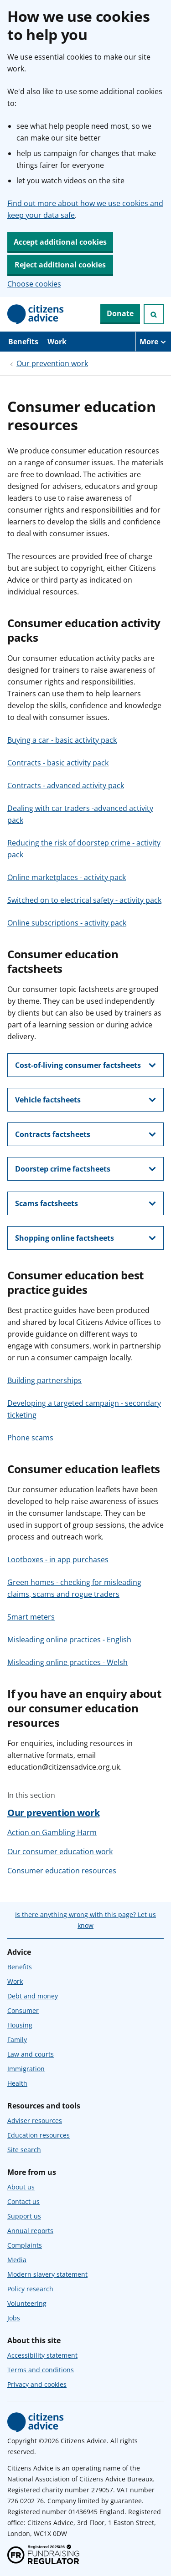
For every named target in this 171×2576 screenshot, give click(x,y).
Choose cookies (34, 284)
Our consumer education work (60, 1851)
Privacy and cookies (37, 2384)
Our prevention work (52, 363)
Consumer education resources (61, 1871)
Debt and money (32, 1996)
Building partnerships (44, 1380)
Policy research (30, 2288)
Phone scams (30, 1438)
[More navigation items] (153, 342)
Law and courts (30, 2054)
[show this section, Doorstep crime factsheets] (85, 1169)
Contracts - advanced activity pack (65, 785)
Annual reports (30, 2230)
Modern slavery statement (47, 2274)
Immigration (26, 2068)
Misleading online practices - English (69, 1640)
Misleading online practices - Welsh (67, 1662)
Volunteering (27, 2303)
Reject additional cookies (60, 265)
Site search (24, 2149)
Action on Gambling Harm (52, 1832)
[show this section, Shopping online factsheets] (85, 1238)
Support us (24, 2216)
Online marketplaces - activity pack (66, 877)
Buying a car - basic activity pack (62, 740)
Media (16, 2259)
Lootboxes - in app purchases (58, 1560)
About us (21, 2187)
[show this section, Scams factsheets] (85, 1203)
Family (17, 2039)
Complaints (24, 2245)
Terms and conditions (40, 2369)
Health (17, 2083)
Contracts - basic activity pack (58, 763)
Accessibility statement (42, 2355)
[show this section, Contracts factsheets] (85, 1134)
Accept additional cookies (60, 242)
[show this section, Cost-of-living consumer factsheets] (85, 1065)
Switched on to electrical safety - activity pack (84, 900)
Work (57, 342)
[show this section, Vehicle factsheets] (85, 1100)
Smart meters (31, 1617)
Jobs (13, 2318)
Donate (120, 313)
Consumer (23, 2010)
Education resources (38, 2135)
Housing (19, 2025)
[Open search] (154, 314)
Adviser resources (34, 2120)
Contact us (23, 2201)
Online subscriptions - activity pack (66, 923)
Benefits (23, 342)
